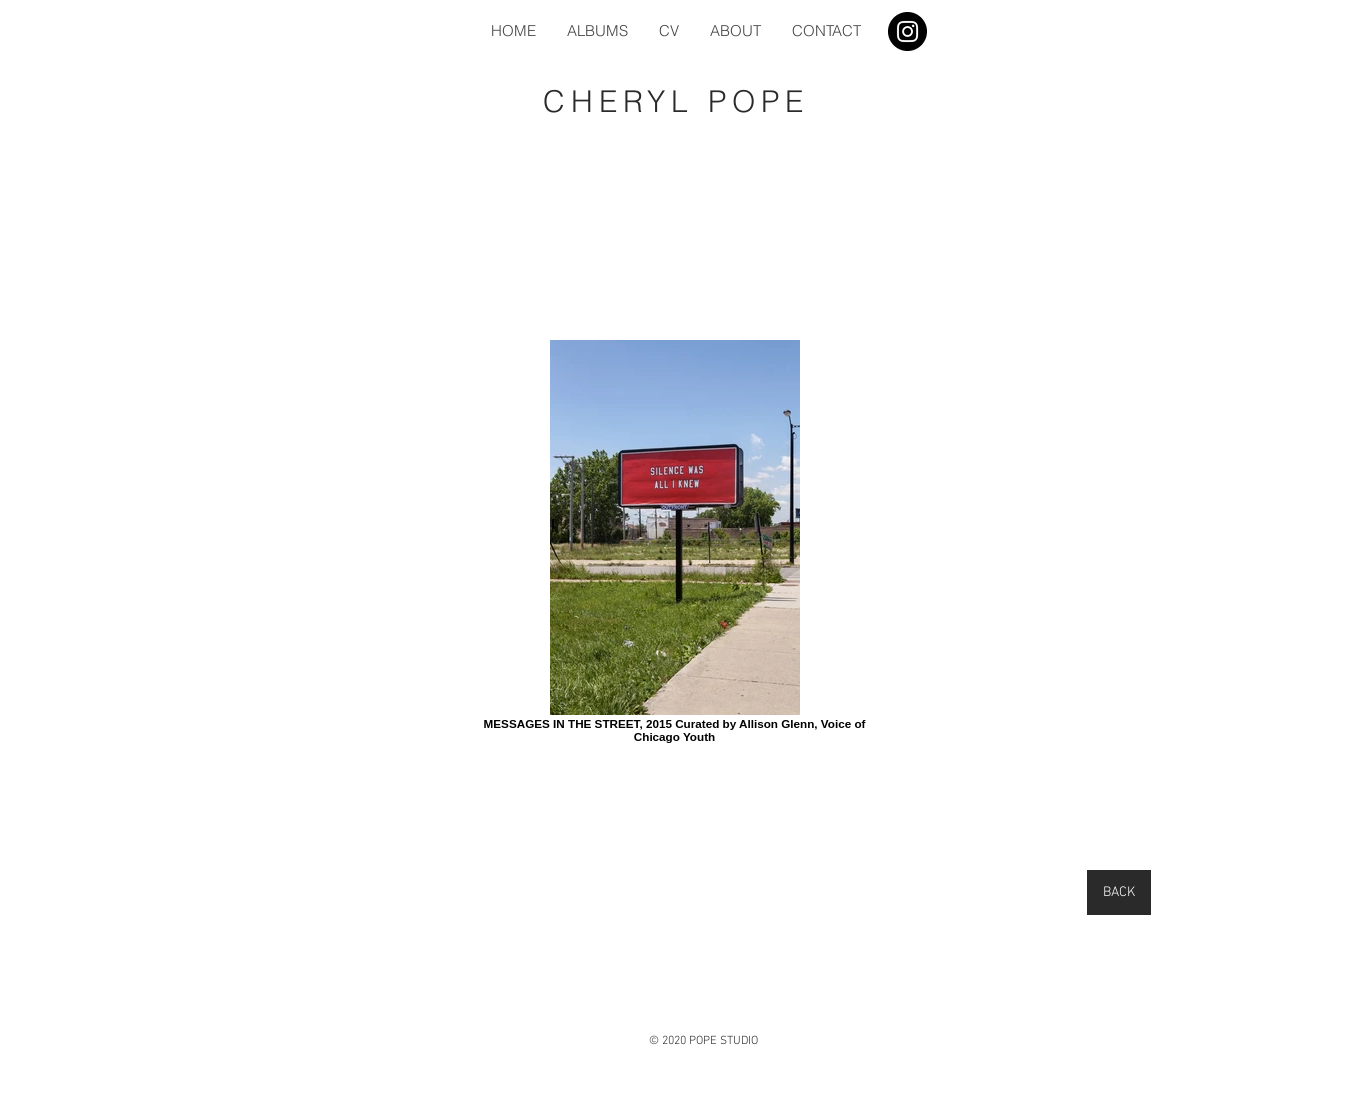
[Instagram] (907, 31)
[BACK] (1119, 892)
